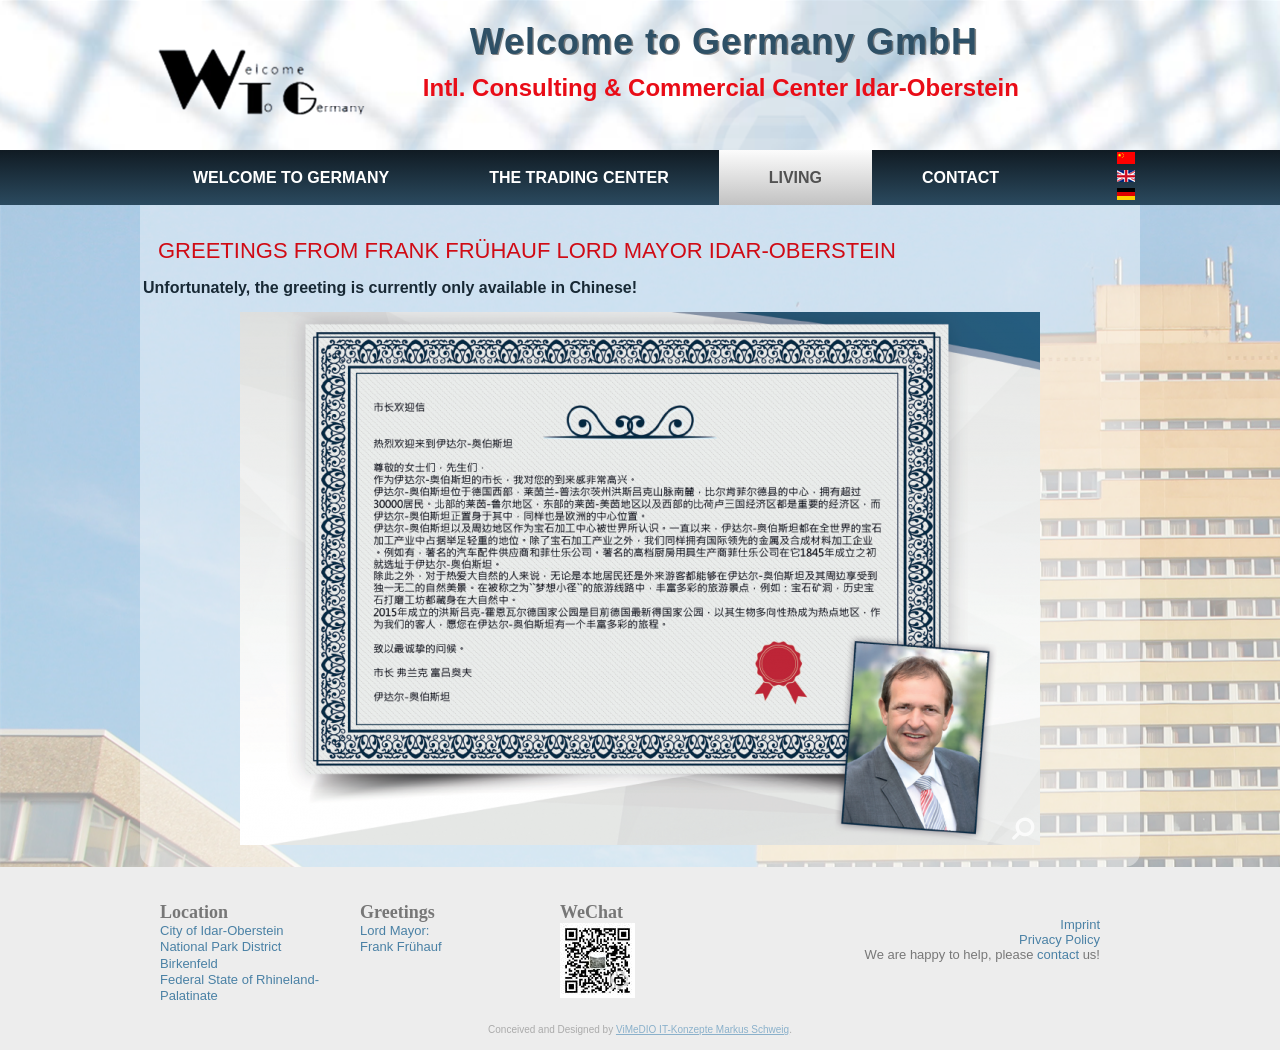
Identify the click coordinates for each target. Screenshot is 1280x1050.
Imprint (1080, 924)
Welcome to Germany (291, 177)
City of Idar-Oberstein (222, 930)
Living (795, 177)
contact (1058, 954)
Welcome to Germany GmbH (724, 41)
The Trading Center (579, 177)
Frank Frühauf (401, 938)
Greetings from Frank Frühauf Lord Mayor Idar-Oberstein (527, 250)
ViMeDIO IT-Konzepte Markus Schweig (702, 1029)
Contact (960, 177)
